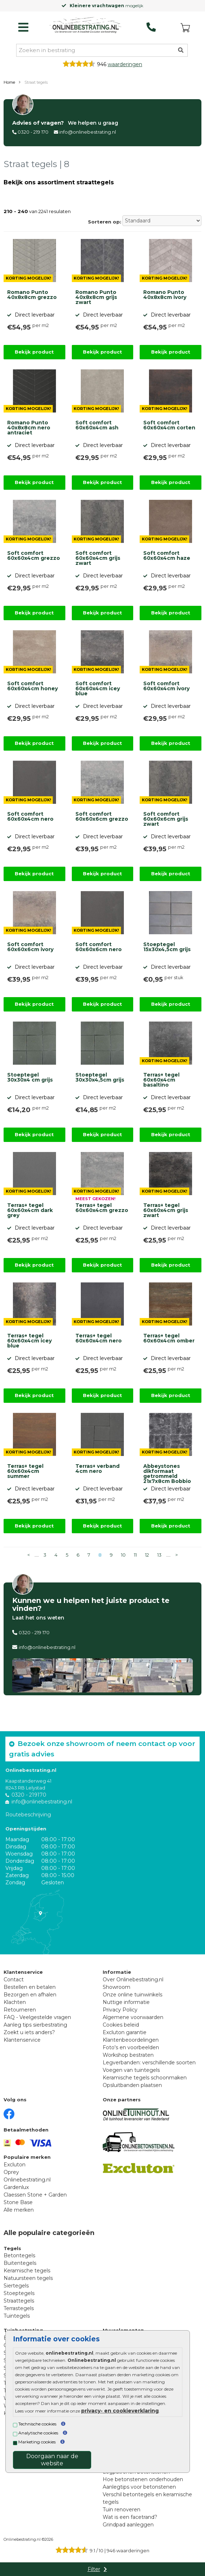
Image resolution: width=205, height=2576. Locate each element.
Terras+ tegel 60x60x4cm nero (98, 1338)
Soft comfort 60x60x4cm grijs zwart (97, 558)
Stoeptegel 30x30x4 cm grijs (30, 1077)
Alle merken (19, 2210)
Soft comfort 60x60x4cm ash (96, 425)
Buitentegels (20, 2263)
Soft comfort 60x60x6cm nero (98, 947)
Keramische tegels (27, 2270)
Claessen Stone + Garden (35, 2195)
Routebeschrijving (28, 1814)
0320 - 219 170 (33, 132)
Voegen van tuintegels (131, 2070)
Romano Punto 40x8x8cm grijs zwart (96, 297)
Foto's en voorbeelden (131, 2047)
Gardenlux (16, 2187)
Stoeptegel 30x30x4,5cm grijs (99, 1077)
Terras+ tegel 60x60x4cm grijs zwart (165, 1210)
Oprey (11, 2172)
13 (159, 1555)
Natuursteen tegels (28, 2278)
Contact (14, 1979)
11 (135, 1555)
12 (147, 1555)
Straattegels (19, 2301)
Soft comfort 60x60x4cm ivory (166, 686)
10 (123, 1555)
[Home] (85, 25)
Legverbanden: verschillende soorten (149, 2062)
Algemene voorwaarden (133, 2017)
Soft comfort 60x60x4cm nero (30, 816)
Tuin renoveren (121, 2509)
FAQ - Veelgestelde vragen (37, 2017)
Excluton (14, 2164)
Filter (94, 2569)
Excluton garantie (124, 2032)
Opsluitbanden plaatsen (132, 2085)
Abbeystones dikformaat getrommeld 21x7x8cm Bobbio (167, 1472)
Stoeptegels (19, 2293)
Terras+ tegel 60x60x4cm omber (169, 1338)
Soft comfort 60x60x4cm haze (166, 555)
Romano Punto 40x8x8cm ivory (164, 295)
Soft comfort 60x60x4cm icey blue (97, 689)
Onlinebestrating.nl (27, 2179)
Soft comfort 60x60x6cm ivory (30, 947)
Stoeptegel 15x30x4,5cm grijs (167, 947)
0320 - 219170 (28, 1795)
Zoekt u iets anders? (29, 2032)
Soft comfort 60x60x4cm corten (169, 425)
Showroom (116, 1987)
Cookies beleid (121, 2025)
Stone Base (18, 2202)
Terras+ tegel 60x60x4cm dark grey (30, 1210)
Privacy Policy (120, 2009)
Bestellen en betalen (30, 1987)
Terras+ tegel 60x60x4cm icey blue (29, 1341)
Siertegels (16, 2285)
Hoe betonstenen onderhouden (143, 2479)
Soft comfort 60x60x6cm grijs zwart (165, 819)
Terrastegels (19, 2308)
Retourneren (20, 2009)
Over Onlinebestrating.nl (133, 1979)
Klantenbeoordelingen (131, 2040)
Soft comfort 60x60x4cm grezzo (33, 555)
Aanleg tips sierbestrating (35, 2025)
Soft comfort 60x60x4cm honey (32, 686)
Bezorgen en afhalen (30, 1994)
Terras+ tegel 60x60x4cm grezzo (101, 1208)
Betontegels (19, 2255)
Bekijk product (34, 352)
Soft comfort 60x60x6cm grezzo (101, 816)
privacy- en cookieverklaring (120, 2410)
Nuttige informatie (126, 2002)
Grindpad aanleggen (128, 2524)
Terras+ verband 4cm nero (97, 1469)
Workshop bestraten (128, 2055)
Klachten (15, 2002)
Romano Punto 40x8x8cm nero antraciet (28, 428)
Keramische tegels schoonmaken (145, 2077)
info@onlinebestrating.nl (87, 132)
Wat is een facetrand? (130, 2517)
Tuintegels (17, 2316)
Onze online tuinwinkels (132, 1994)
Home (9, 82)
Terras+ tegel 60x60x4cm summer (25, 1471)
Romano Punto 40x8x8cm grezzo (32, 295)
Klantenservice (22, 2040)
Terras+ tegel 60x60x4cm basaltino (161, 1080)
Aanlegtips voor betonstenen (139, 2487)
